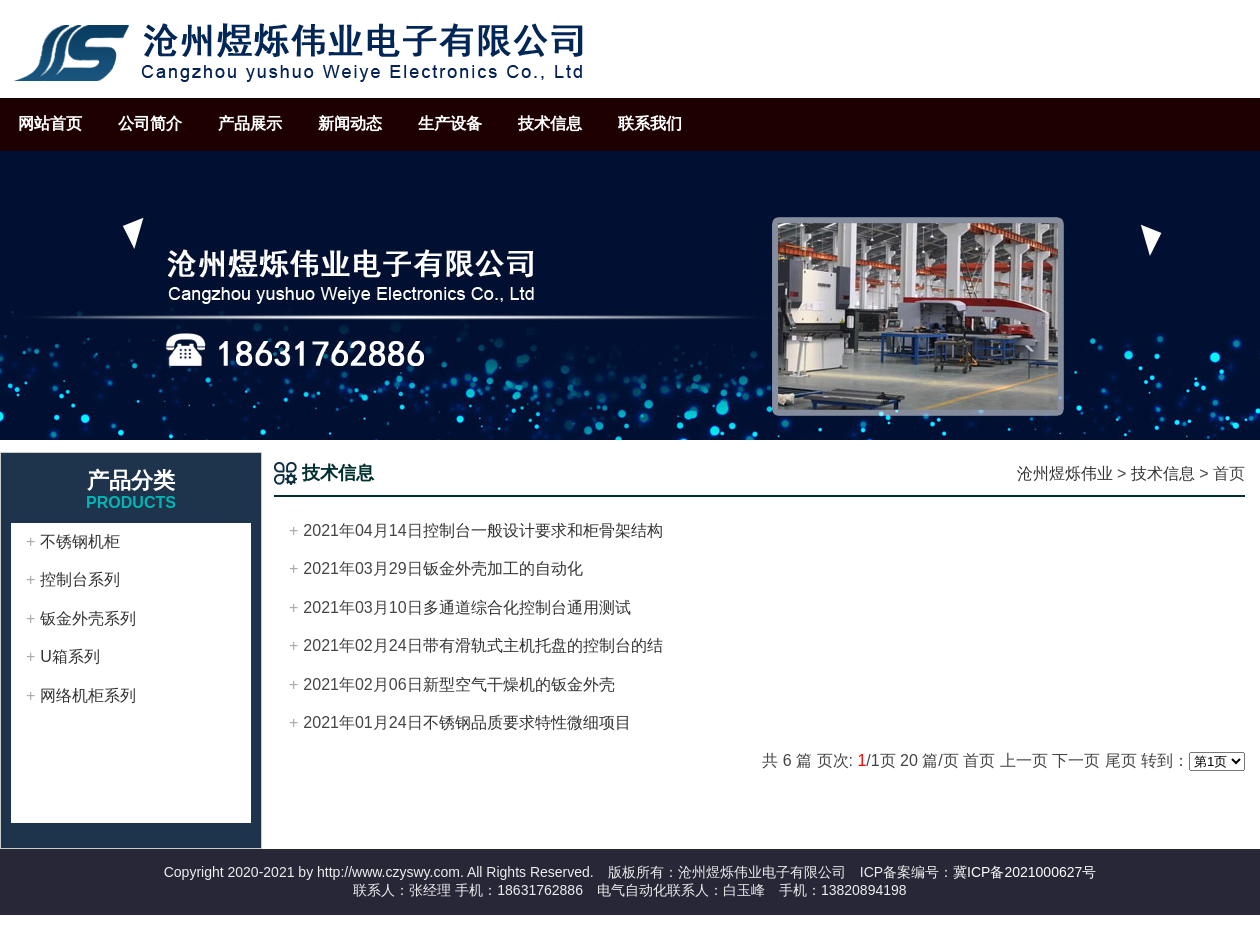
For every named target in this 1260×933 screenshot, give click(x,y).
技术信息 (550, 123)
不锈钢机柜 (80, 541)
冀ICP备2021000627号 (1024, 872)
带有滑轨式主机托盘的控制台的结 (543, 645)
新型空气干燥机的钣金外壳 (519, 684)
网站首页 (50, 123)
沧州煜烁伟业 (1065, 473)
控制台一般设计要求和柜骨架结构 (543, 530)
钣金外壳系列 (88, 618)
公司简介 (150, 123)
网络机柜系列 (88, 695)
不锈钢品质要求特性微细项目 (527, 722)
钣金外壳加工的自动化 (503, 568)
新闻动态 (350, 123)
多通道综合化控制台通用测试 (527, 607)
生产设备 (450, 123)
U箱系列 (70, 656)
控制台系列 (80, 579)
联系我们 (650, 123)
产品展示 (250, 123)
